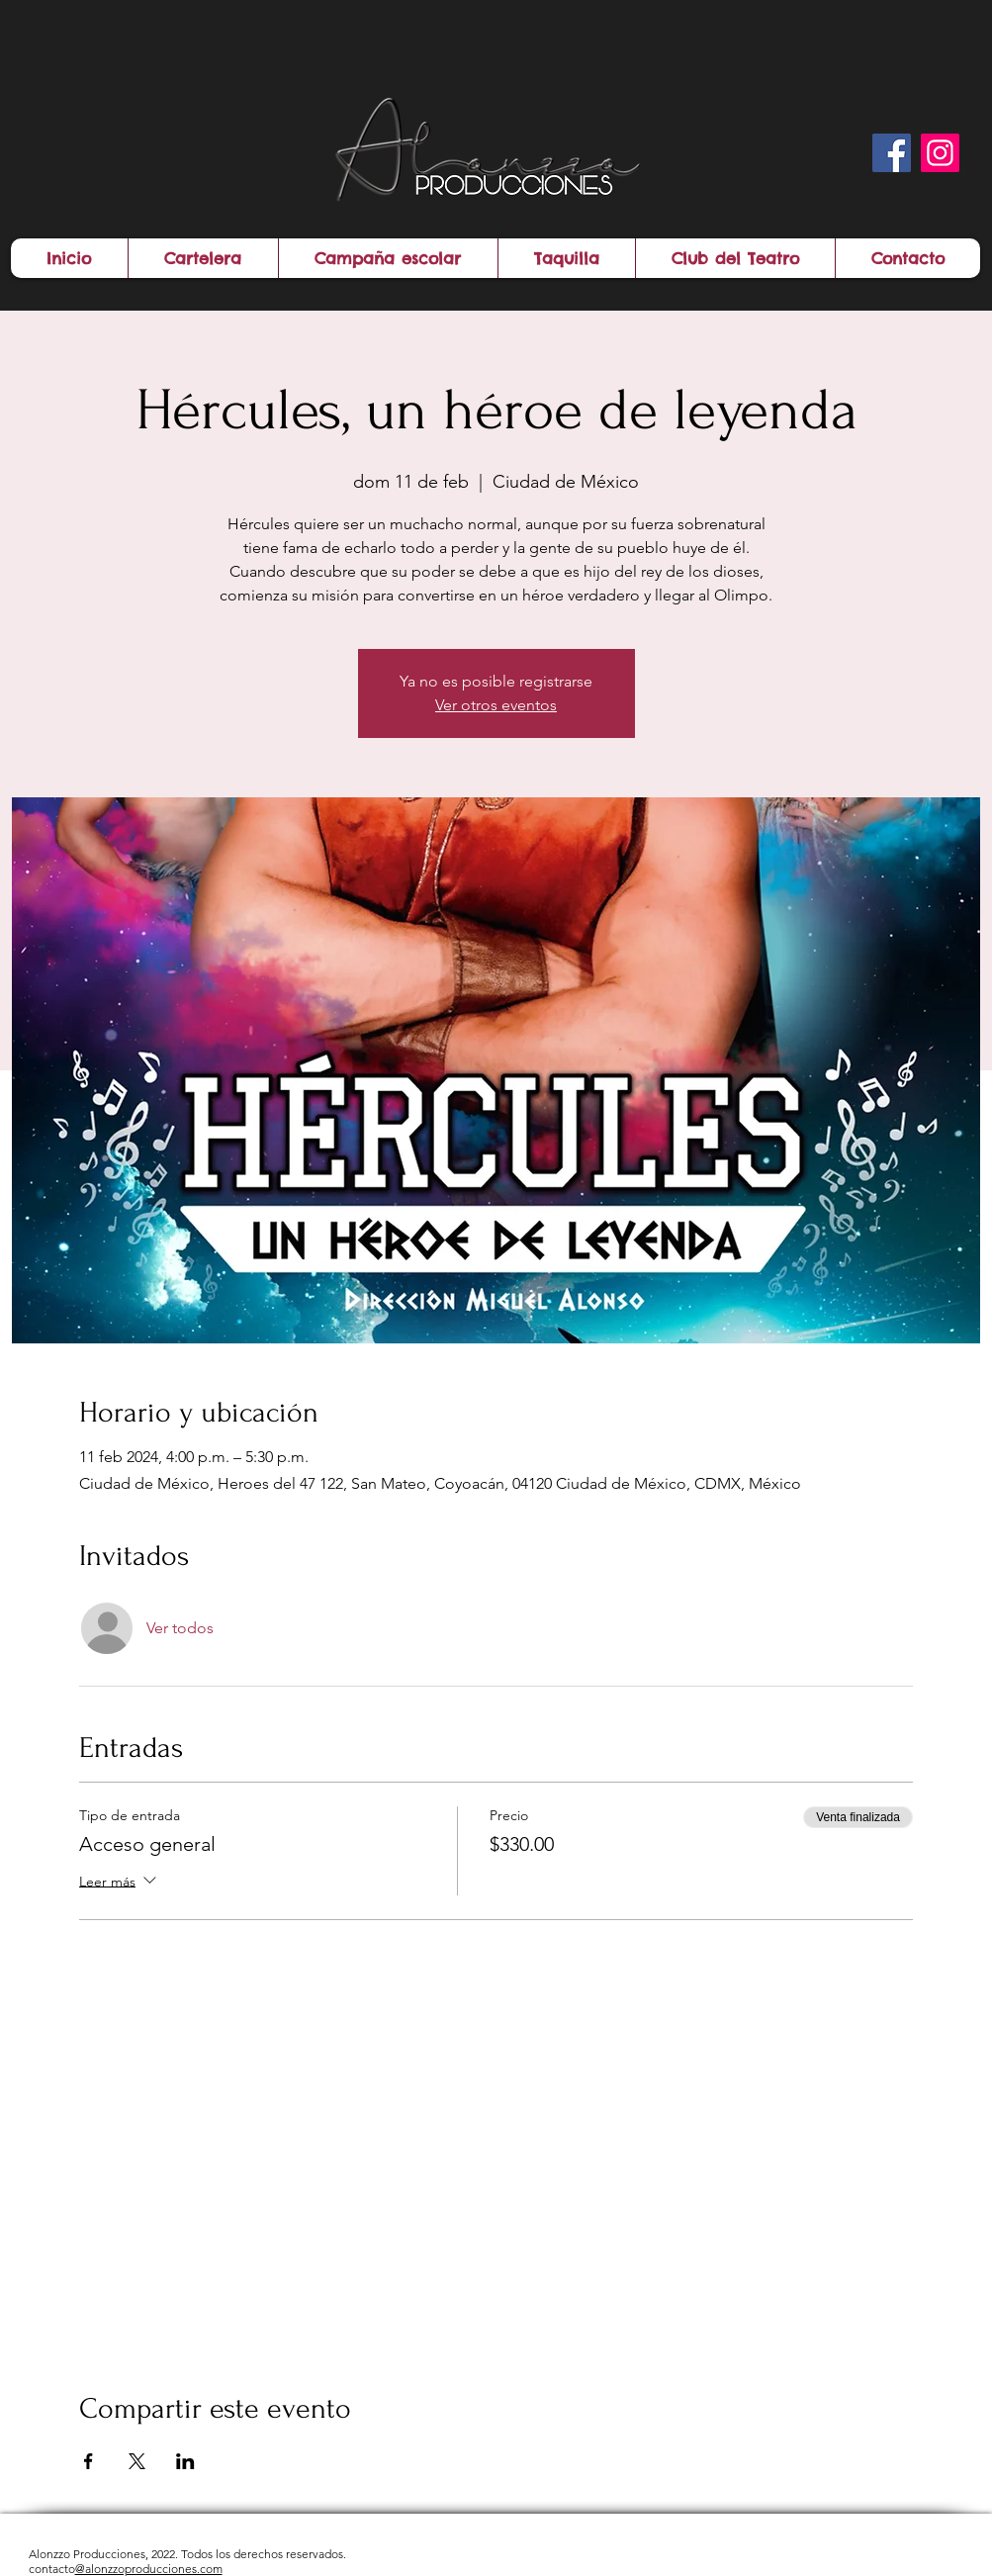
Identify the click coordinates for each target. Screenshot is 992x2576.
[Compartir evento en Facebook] (88, 2461)
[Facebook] (891, 153)
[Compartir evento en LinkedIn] (185, 2461)
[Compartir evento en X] (137, 2461)
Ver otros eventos (496, 704)
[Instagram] (940, 153)
